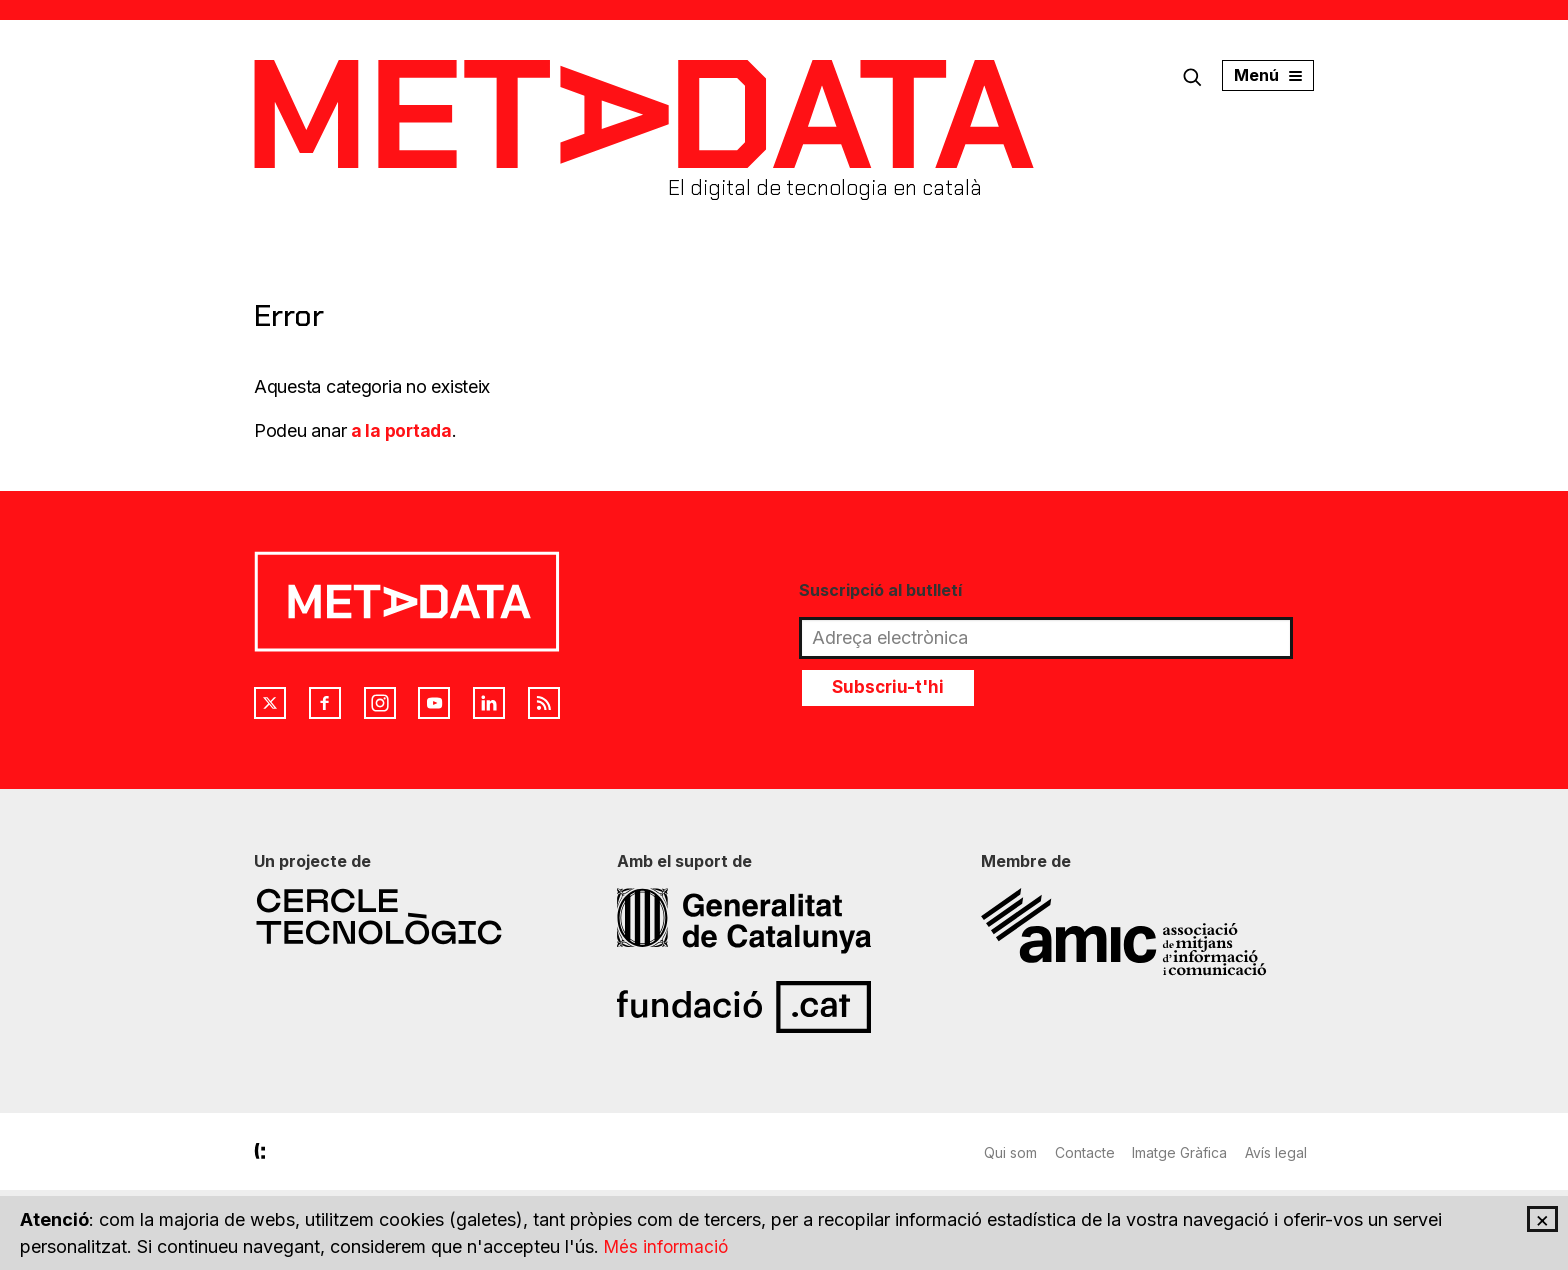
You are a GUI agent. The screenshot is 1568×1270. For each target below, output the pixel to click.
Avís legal (1283, 1152)
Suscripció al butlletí (880, 590)
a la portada (402, 430)
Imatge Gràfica (1184, 1152)
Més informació (668, 1246)
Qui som (1010, 1152)
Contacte (1087, 1152)
